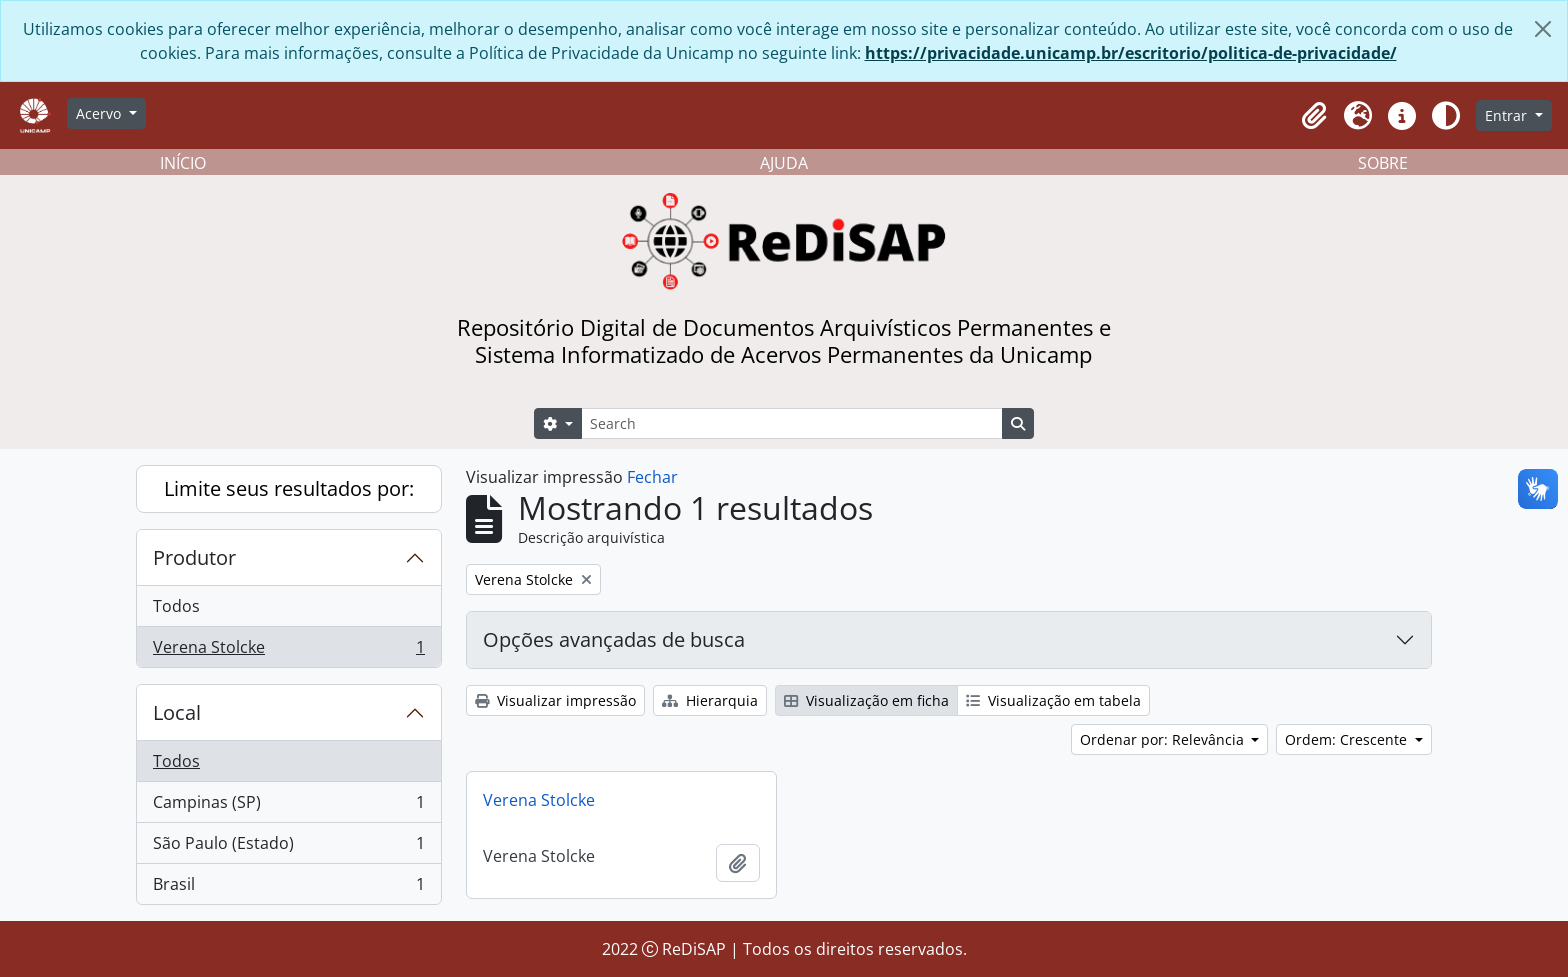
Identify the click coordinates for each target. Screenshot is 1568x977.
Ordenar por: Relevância (1164, 739)
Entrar (1508, 115)
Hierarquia (710, 700)
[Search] (792, 423)
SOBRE (1383, 163)
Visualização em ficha (866, 700)
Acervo (100, 113)
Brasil (288, 888)
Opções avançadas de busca (614, 639)
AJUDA (784, 163)
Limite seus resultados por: (289, 488)
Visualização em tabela (1053, 700)
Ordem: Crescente (1348, 739)
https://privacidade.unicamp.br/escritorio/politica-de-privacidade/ (1131, 53)
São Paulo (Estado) (288, 847)
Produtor (194, 557)
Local (177, 712)
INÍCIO (183, 163)
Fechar (652, 477)
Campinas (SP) (288, 806)
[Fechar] (1543, 29)
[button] (1314, 116)
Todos (176, 606)
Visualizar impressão (555, 700)
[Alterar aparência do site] (1446, 116)
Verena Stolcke (288, 651)
